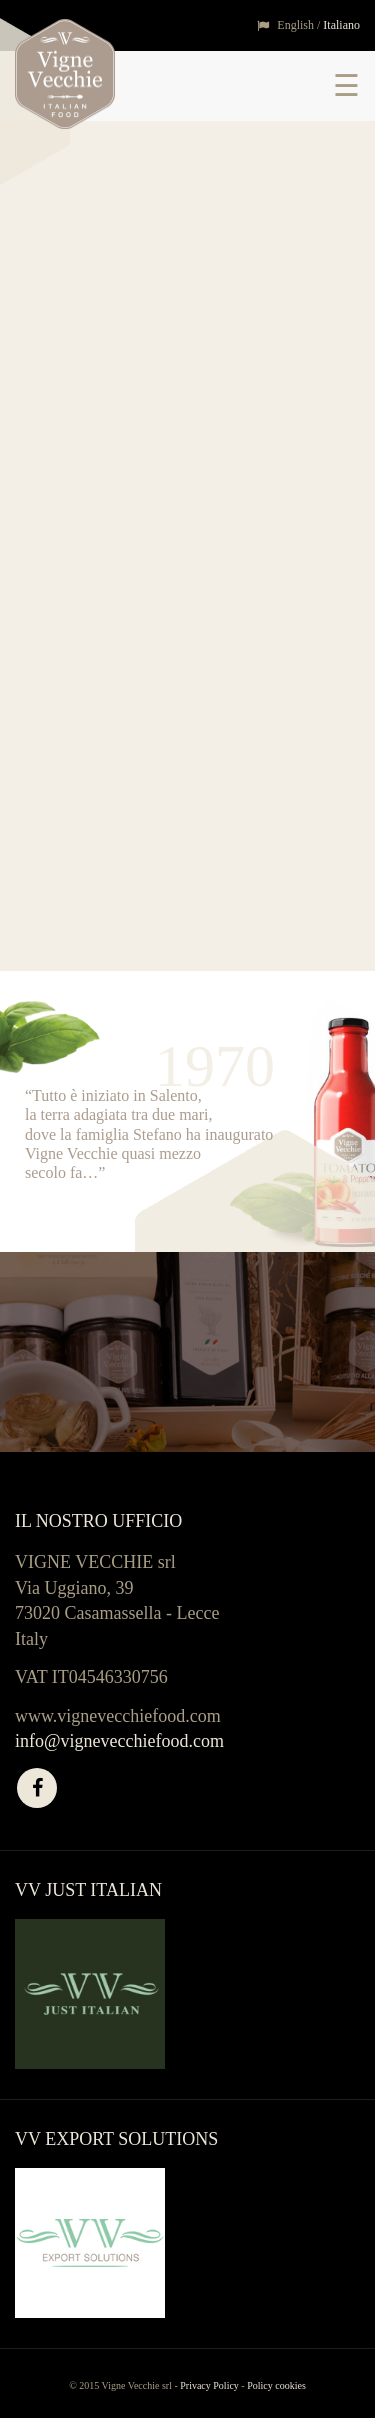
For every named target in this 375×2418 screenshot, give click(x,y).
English (295, 25)
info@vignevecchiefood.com (119, 1741)
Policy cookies (276, 2385)
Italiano (341, 25)
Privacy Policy (209, 2385)
